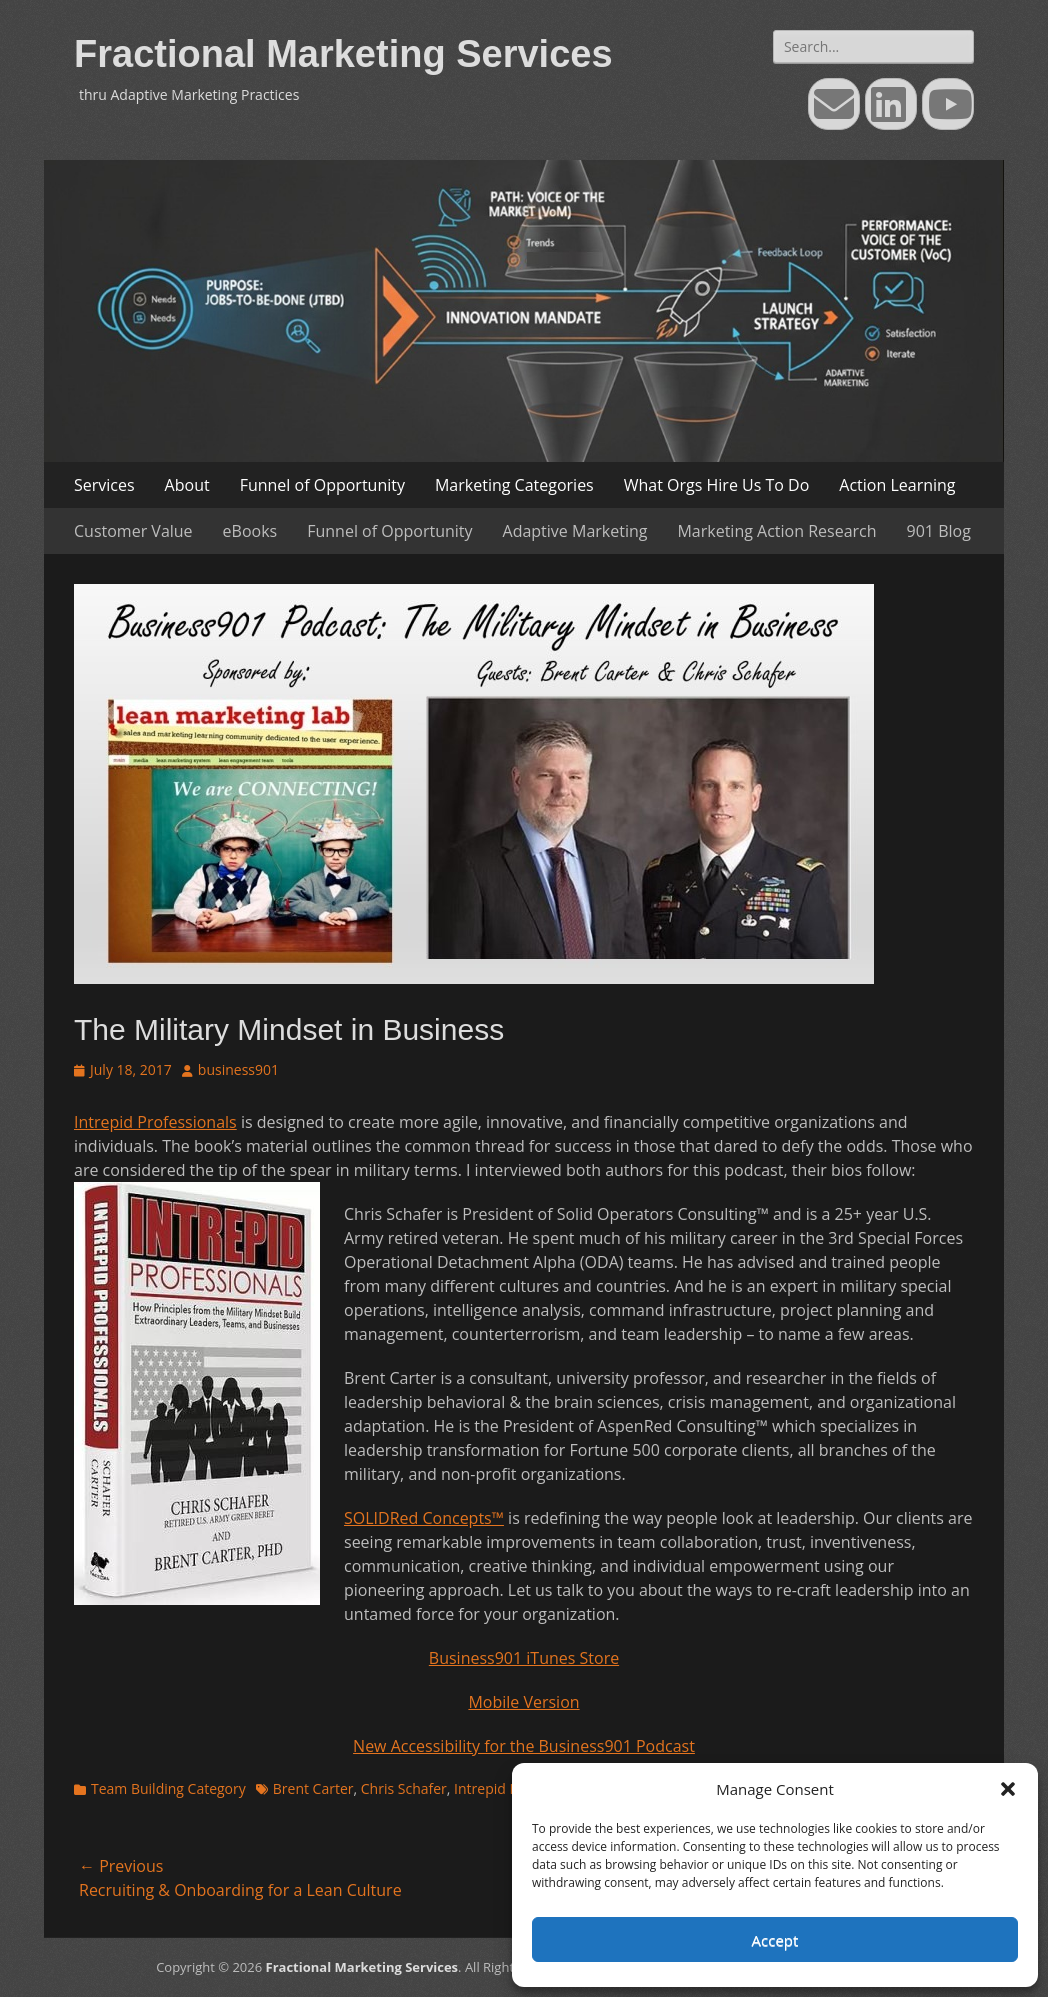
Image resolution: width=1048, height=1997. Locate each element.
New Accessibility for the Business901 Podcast (524, 1746)
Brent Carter (313, 1788)
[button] (1008, 1789)
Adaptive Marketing (575, 531)
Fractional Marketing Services (343, 54)
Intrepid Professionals (155, 1122)
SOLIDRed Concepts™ (424, 1518)
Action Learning (897, 485)
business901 (238, 1069)
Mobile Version (523, 1702)
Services (104, 485)
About (187, 485)
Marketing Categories (514, 485)
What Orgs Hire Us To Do (717, 485)
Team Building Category (168, 1788)
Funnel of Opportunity (322, 485)
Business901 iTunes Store (524, 1658)
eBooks (250, 531)
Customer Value (133, 531)
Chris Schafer (404, 1788)
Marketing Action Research (776, 531)
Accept (775, 1940)
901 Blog (939, 531)
